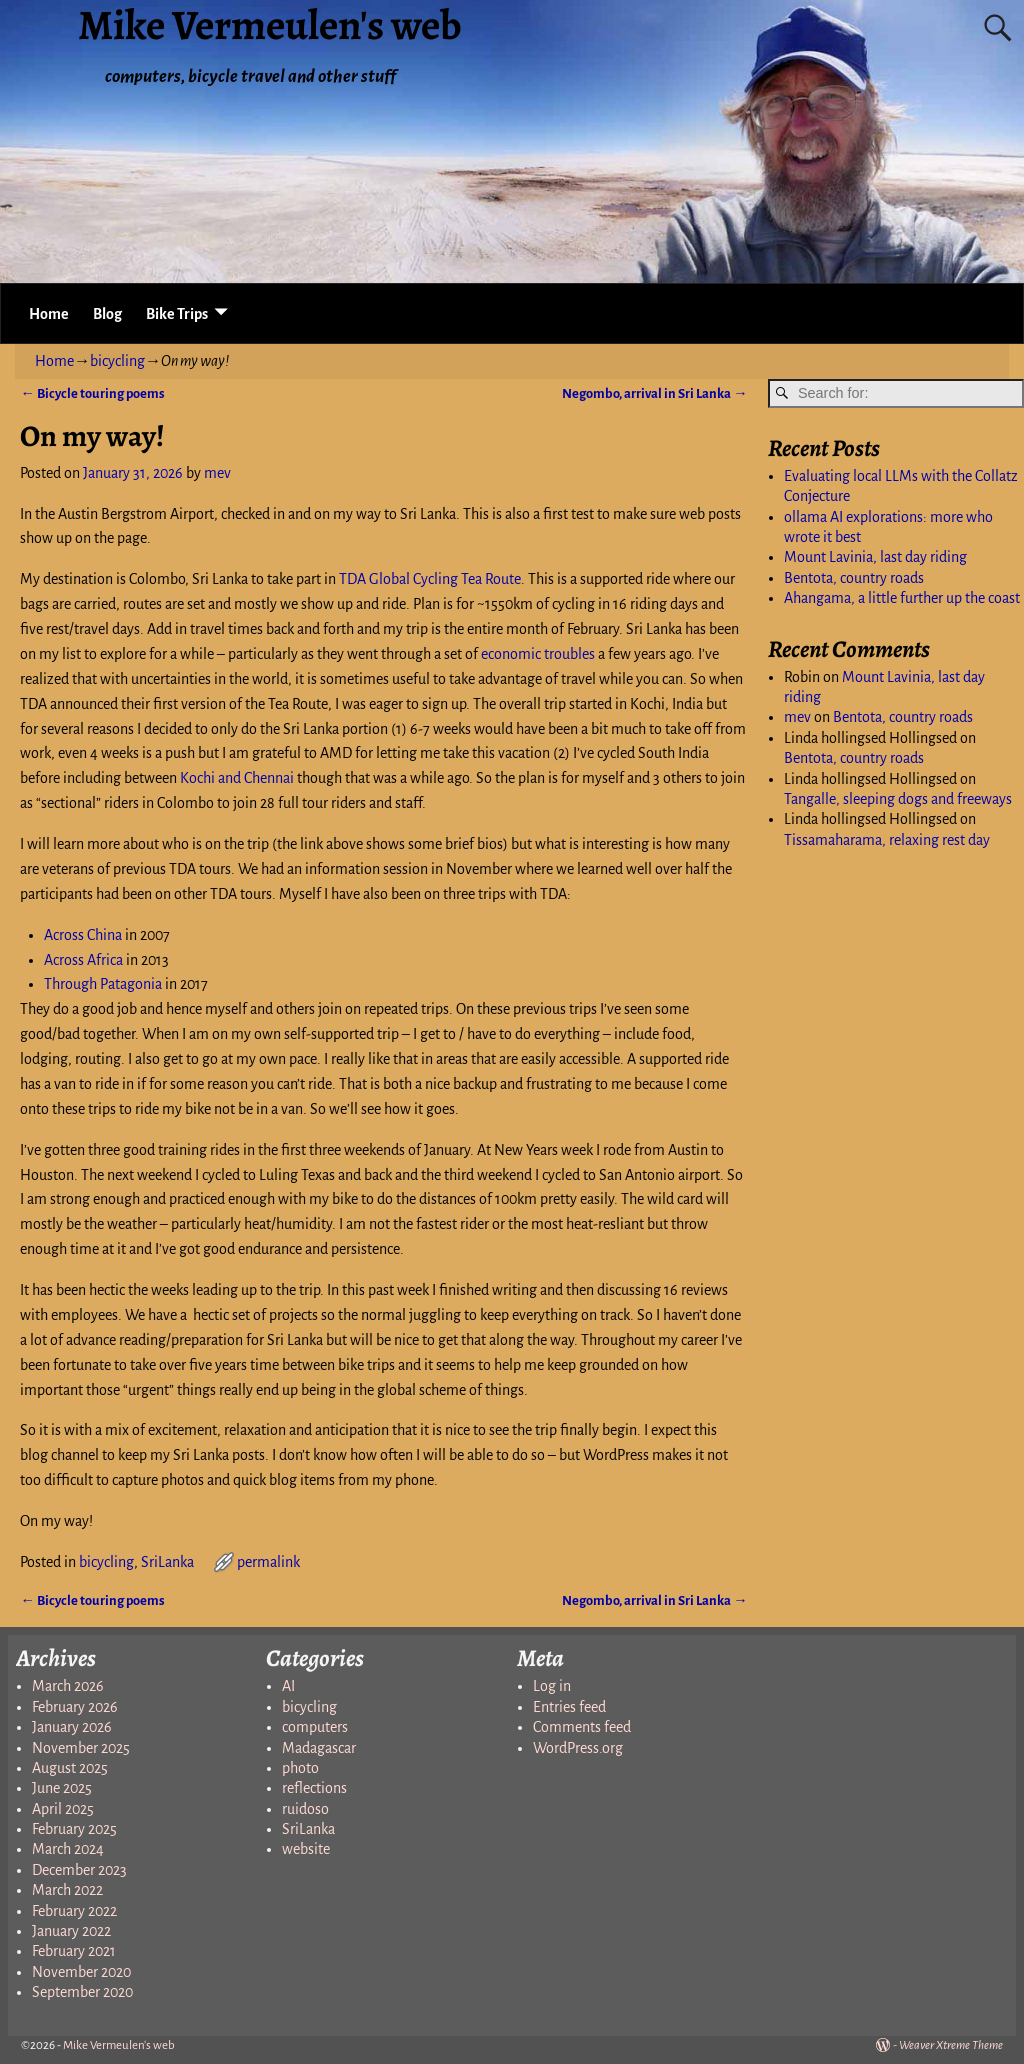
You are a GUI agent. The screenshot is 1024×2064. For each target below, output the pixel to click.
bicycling (117, 361)
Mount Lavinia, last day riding (875, 557)
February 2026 (75, 1707)
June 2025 (62, 1788)
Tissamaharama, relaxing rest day (887, 840)
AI (288, 1686)
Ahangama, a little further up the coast (902, 598)
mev (797, 717)
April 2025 (63, 1809)
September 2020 (82, 1992)
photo (300, 1768)
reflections (314, 1788)
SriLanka (167, 1562)
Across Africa (83, 960)
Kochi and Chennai (237, 778)
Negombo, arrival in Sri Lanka (654, 393)
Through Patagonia (103, 984)
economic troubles (538, 654)
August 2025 (70, 1768)
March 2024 (68, 1849)
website (306, 1849)
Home (49, 314)
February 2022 (74, 1911)
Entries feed (569, 1707)
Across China (83, 935)
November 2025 (81, 1748)
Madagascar (319, 1748)
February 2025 (74, 1829)
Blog (107, 314)
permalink (268, 1562)
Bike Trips (177, 314)
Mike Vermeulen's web (119, 2045)
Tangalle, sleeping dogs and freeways (898, 799)
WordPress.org (578, 1748)
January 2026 (72, 1727)
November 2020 (81, 1972)
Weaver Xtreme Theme (951, 2045)
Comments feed (582, 1727)
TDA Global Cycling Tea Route (430, 579)
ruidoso (305, 1809)
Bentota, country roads (854, 578)
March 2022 (67, 1890)
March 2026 (68, 1686)
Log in (552, 1686)
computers (315, 1727)
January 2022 (71, 1931)
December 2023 (79, 1870)
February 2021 (74, 1951)
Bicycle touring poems (92, 393)
